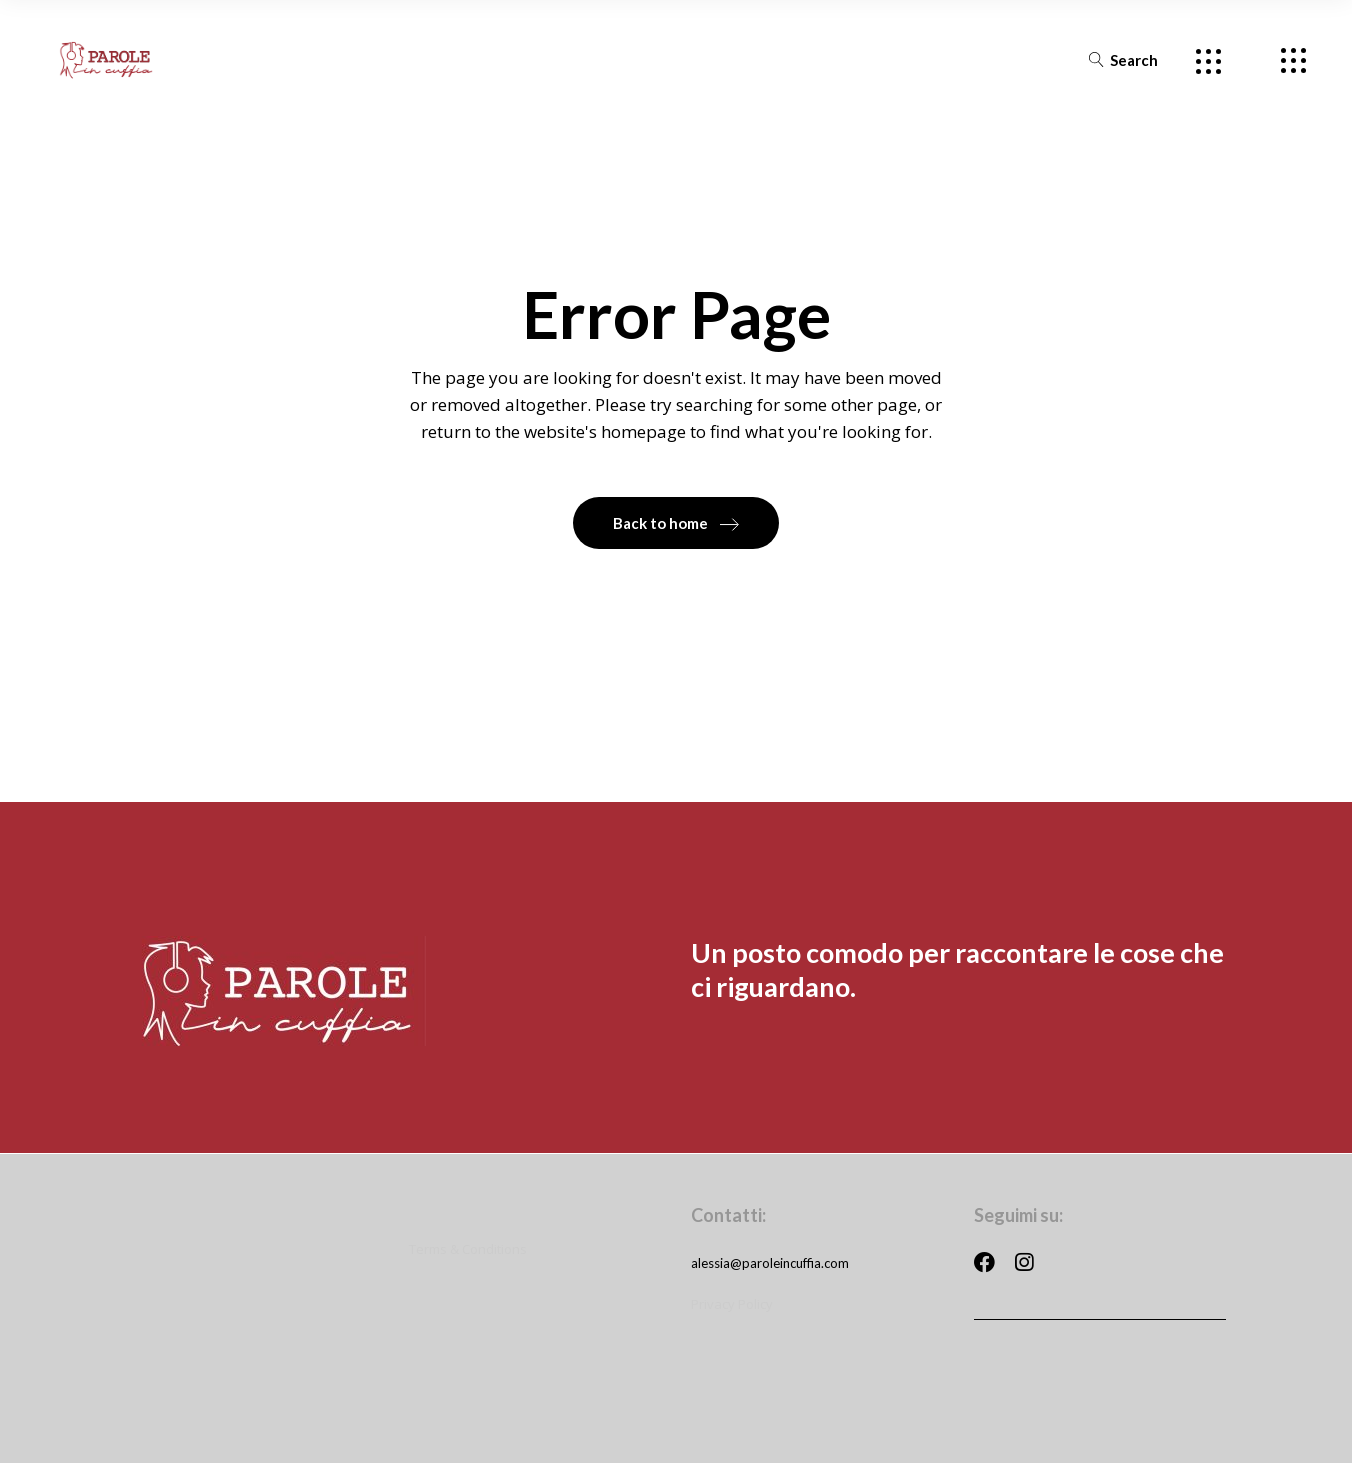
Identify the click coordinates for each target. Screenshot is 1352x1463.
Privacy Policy (732, 1302)
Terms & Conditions (468, 1247)
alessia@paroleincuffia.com (770, 1261)
